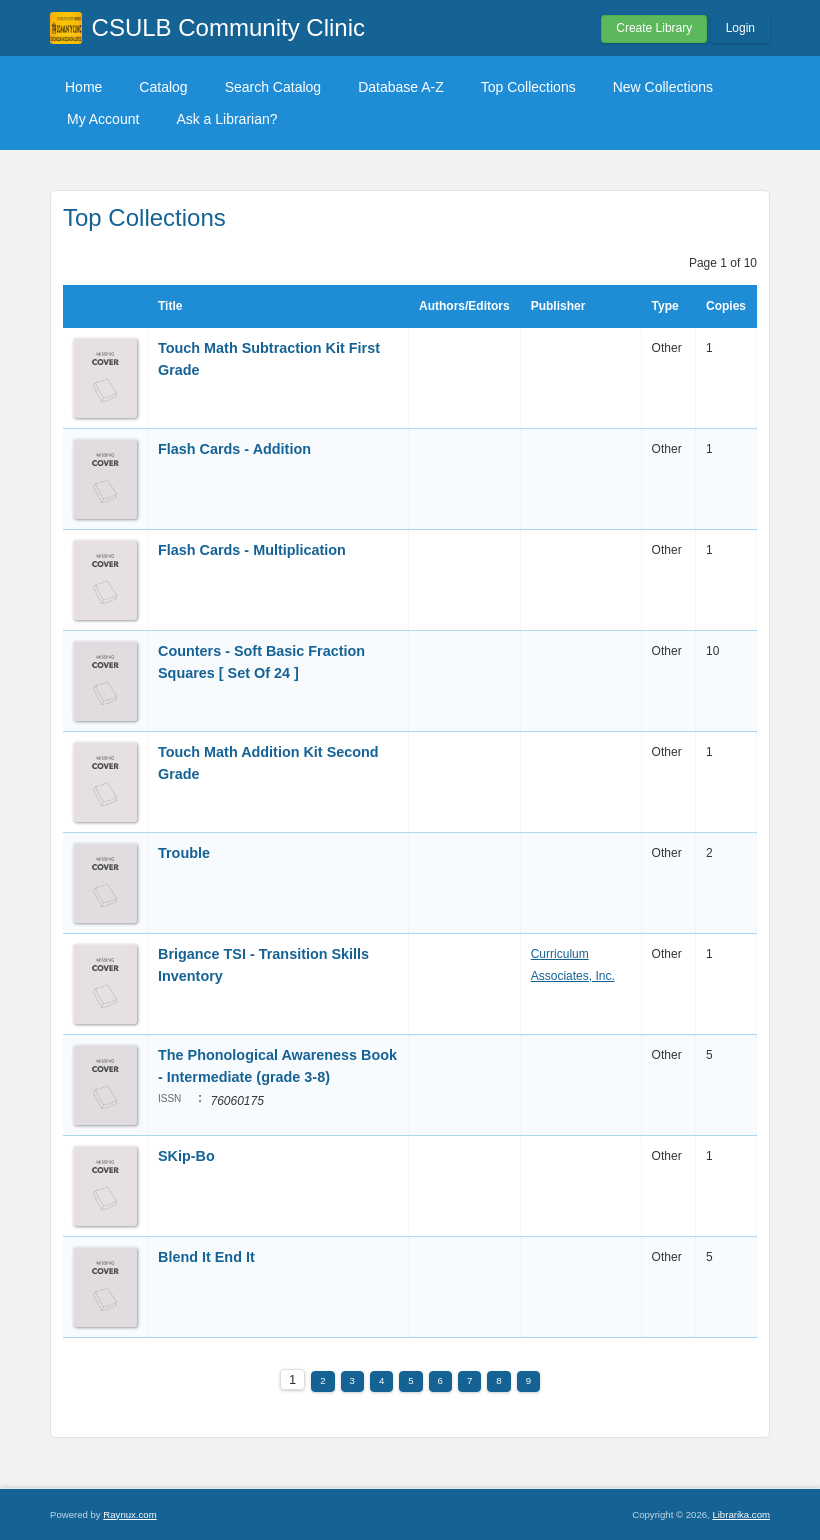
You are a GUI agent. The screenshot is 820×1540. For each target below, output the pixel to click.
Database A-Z (401, 87)
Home (83, 87)
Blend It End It (206, 1257)
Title (170, 306)
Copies (726, 306)
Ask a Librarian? (226, 119)
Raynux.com (129, 1514)
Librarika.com (741, 1514)
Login (740, 28)
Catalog (163, 87)
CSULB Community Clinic (228, 27)
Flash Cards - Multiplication (252, 550)
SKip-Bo (188, 1156)
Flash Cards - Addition (236, 449)
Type (665, 306)
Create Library (654, 28)
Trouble (186, 853)
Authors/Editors (464, 306)
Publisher (558, 306)
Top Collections (528, 87)
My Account (103, 119)
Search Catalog (273, 87)
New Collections (663, 87)
